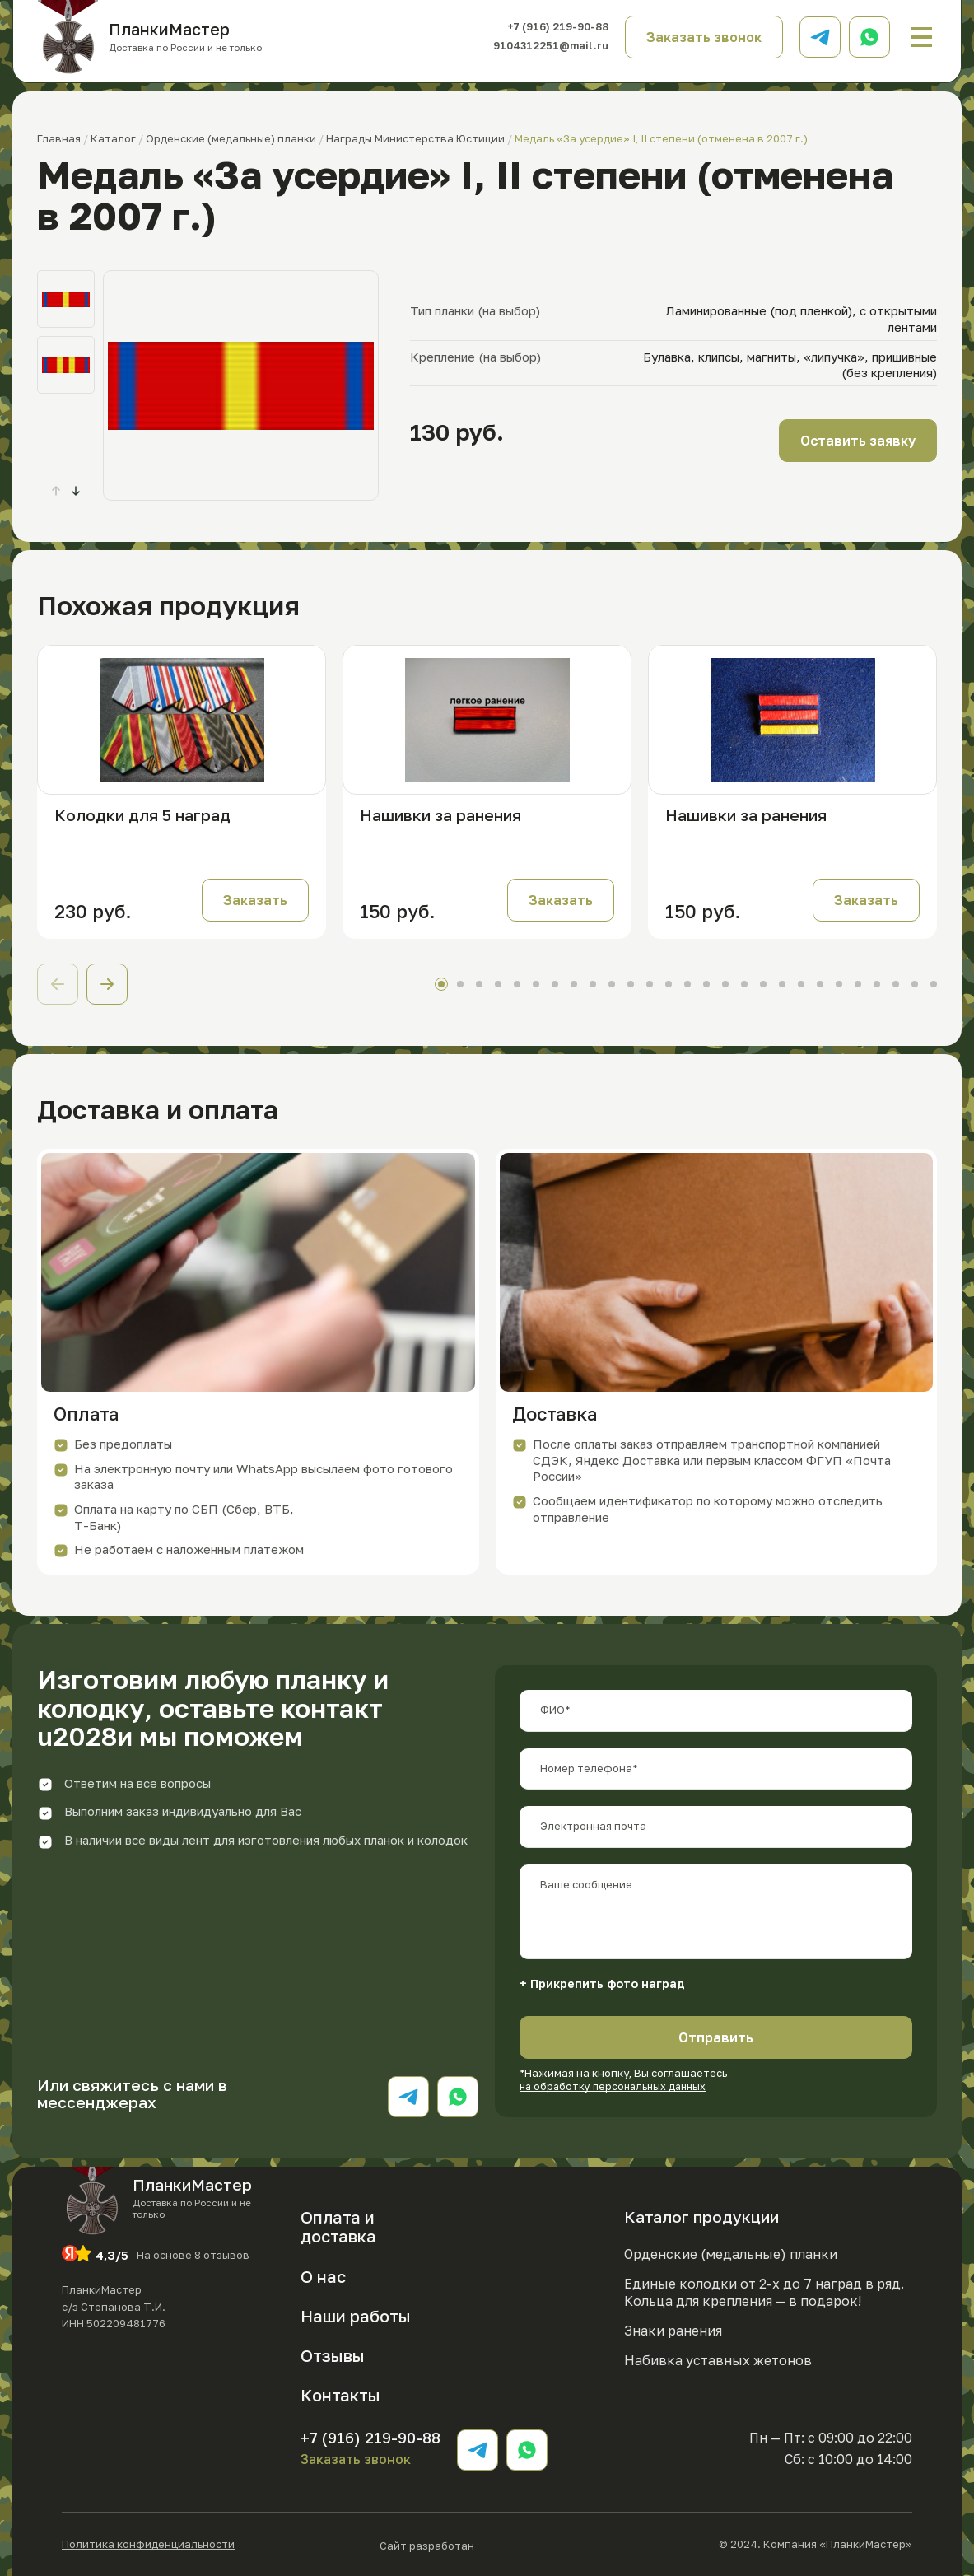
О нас (323, 2276)
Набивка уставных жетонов (718, 2359)
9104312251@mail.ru (542, 46)
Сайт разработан (477, 2544)
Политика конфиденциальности (148, 2544)
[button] (76, 491)
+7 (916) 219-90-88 (547, 27)
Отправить (715, 2037)
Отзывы (333, 2355)
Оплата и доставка (338, 2226)
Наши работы (356, 2316)
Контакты (340, 2395)
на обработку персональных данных (617, 2086)
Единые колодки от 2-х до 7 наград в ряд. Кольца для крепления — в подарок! (764, 2292)
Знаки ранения (673, 2330)
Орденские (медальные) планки (730, 2254)
